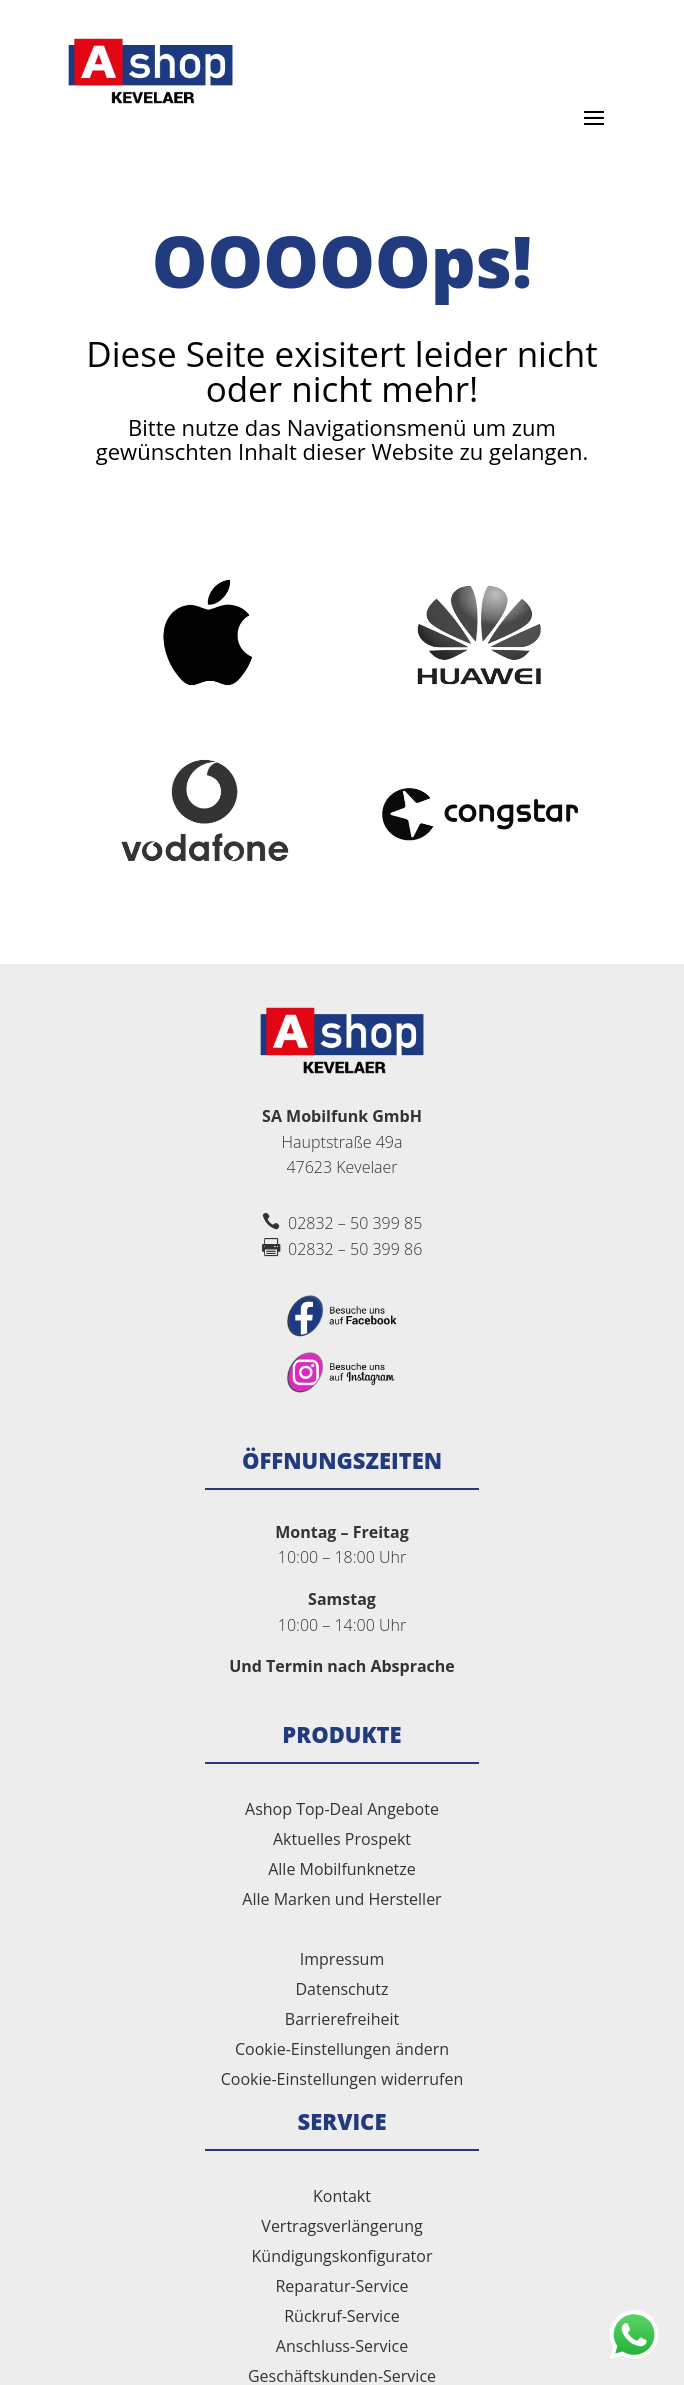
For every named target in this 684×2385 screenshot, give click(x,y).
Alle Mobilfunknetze (342, 1871)
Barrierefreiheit (342, 2021)
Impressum (342, 1961)
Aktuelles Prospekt (342, 1841)
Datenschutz (341, 1991)
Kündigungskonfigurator (342, 2258)
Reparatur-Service (341, 2288)
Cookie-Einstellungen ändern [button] (342, 2051)
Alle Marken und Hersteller (341, 1901)
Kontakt (342, 2198)
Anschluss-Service (342, 2348)
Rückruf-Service (342, 2318)
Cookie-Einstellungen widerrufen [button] (342, 2081)
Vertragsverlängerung (341, 2228)
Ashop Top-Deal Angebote (342, 1811)
